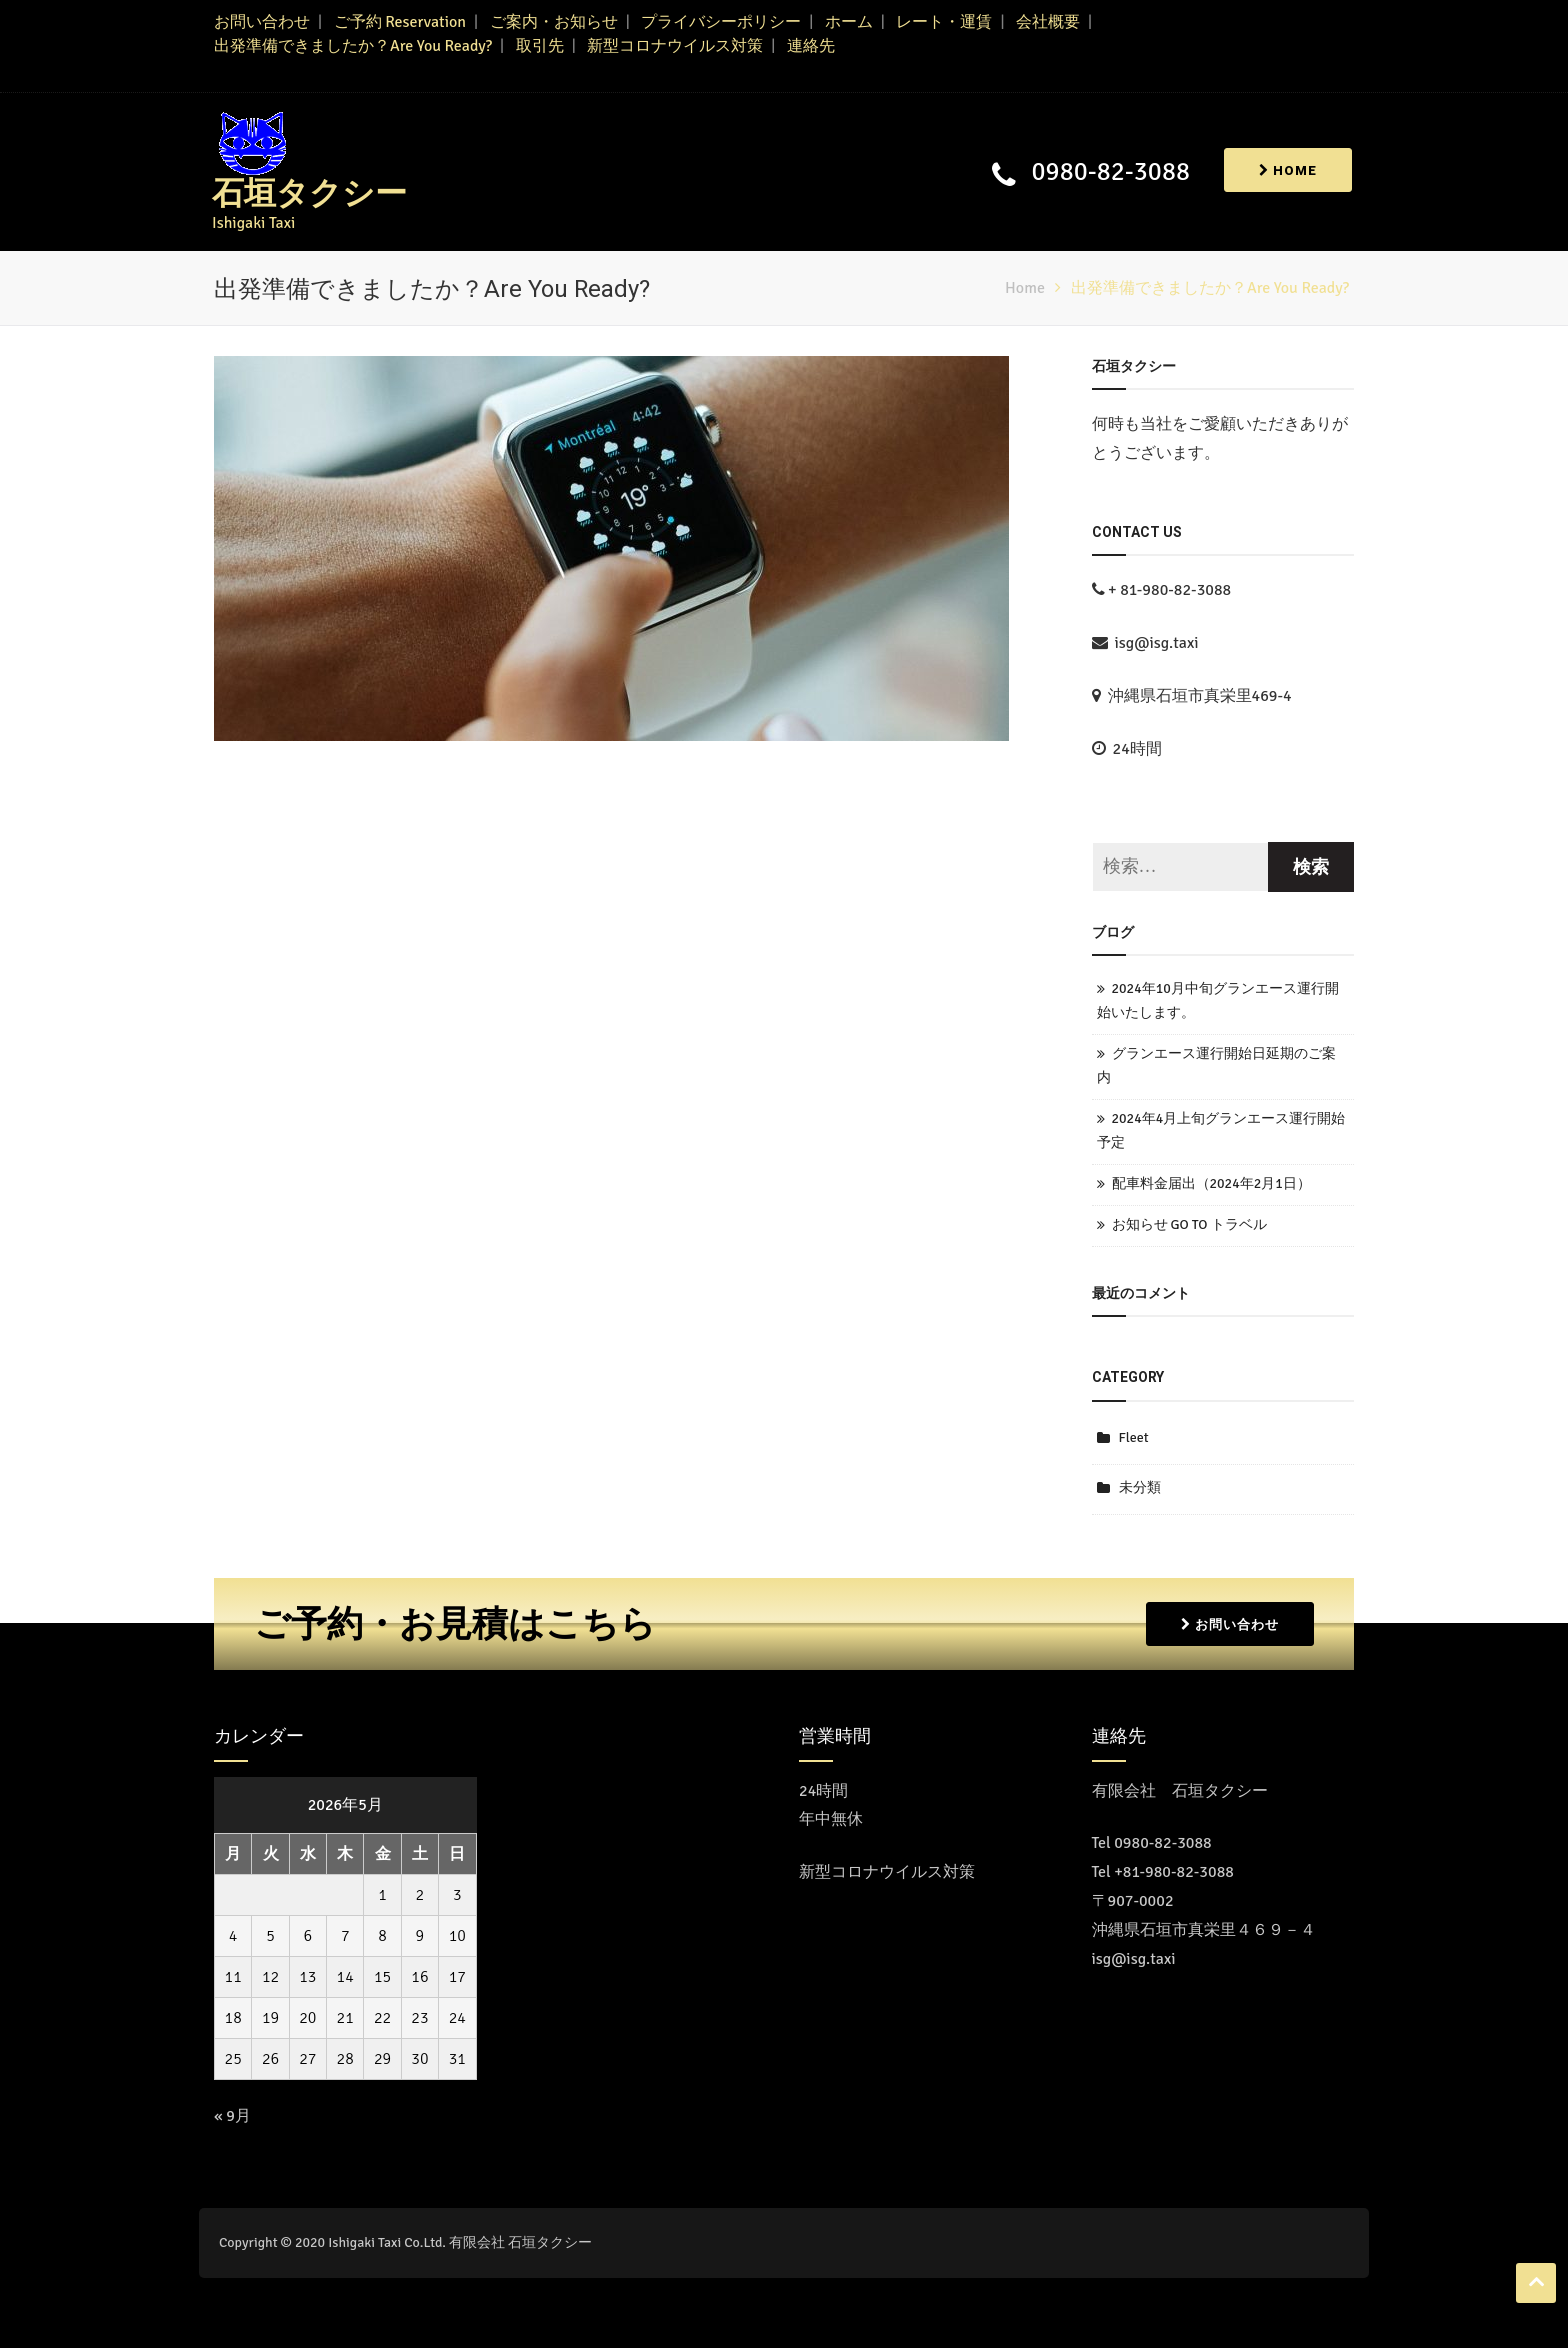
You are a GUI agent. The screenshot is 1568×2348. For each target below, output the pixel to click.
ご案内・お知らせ (554, 22)
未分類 (1140, 1487)
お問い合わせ (262, 22)
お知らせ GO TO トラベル (1189, 1224)
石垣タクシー (309, 193)
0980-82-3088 (1111, 172)
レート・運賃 (944, 22)
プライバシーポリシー (721, 22)
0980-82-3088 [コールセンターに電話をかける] (1163, 1843)
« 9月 (232, 2116)
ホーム (849, 22)
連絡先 (811, 46)
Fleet (1134, 1437)
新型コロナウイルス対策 (675, 46)
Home (1288, 170)
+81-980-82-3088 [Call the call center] (1174, 1872)
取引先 (540, 46)
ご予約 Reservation (400, 22)
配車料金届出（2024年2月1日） (1211, 1183)
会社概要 (1048, 22)
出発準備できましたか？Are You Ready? (353, 46)
